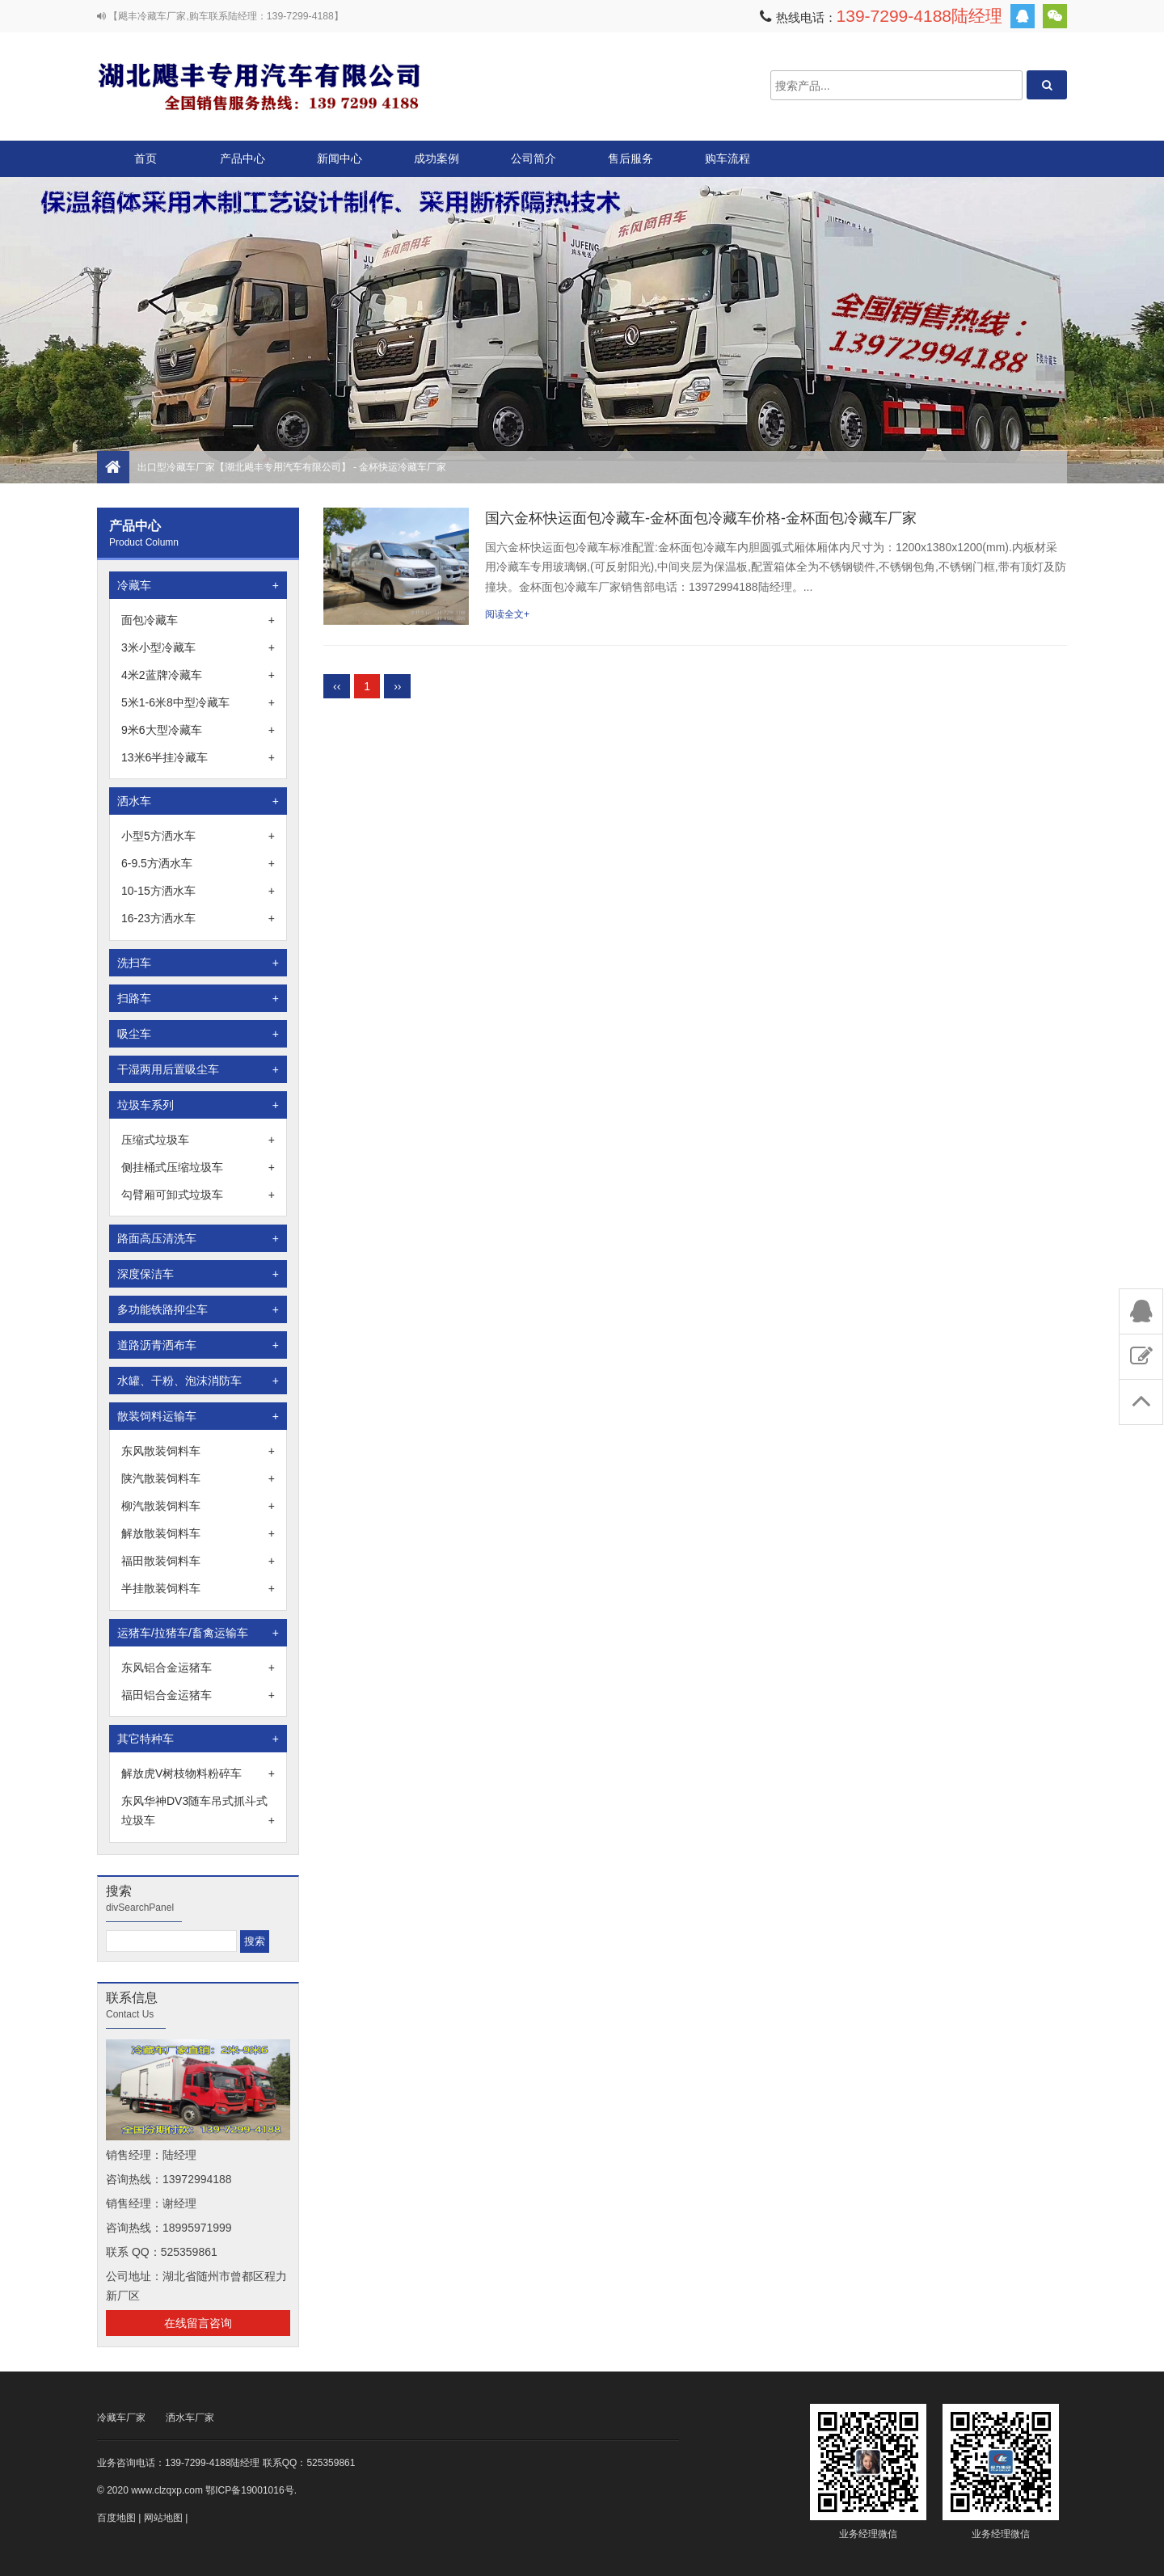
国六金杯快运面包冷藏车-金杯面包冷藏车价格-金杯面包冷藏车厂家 (701, 518)
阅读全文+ (507, 614)
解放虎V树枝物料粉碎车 (198, 1773)
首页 (145, 158)
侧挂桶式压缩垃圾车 (198, 1167)
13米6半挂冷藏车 (198, 757)
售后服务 (630, 158)
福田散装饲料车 (198, 1560)
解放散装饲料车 (198, 1533)
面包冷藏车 (198, 620)
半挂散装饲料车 (198, 1588)
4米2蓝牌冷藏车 (198, 675)
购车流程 (727, 158)
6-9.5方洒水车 (198, 863)
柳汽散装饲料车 (198, 1506)
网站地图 (163, 2517)
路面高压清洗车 (198, 1238)
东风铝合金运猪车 (198, 1667)
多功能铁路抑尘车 (198, 1309)
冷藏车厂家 (121, 2417)
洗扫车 (198, 962)
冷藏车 (198, 585)
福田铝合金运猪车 (198, 1695)
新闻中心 (339, 158)
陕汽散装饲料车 (198, 1478)
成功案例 (436, 158)
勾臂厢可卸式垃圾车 (198, 1194)
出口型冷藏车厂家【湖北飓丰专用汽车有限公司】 (258, 85)
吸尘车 (198, 1033)
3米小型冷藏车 (198, 647)
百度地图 (116, 2517)
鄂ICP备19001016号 (249, 2490)
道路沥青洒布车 (198, 1345)
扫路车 (198, 998)
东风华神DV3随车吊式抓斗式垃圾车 (198, 1812)
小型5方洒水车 (198, 835)
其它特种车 (198, 1738)
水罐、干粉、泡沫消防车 (198, 1380)
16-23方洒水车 (198, 918)
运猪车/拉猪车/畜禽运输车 (198, 1632)
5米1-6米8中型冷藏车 (198, 702)
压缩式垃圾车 (198, 1139)
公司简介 (533, 158)
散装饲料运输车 (198, 1416)
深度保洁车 (198, 1274)
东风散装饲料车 (198, 1451)
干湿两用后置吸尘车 (198, 1069)
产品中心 (242, 164)
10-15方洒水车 (198, 890)
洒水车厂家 (190, 2417)
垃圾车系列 (198, 1105)
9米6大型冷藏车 (198, 730)
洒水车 (198, 801)
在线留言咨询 (198, 2323)
